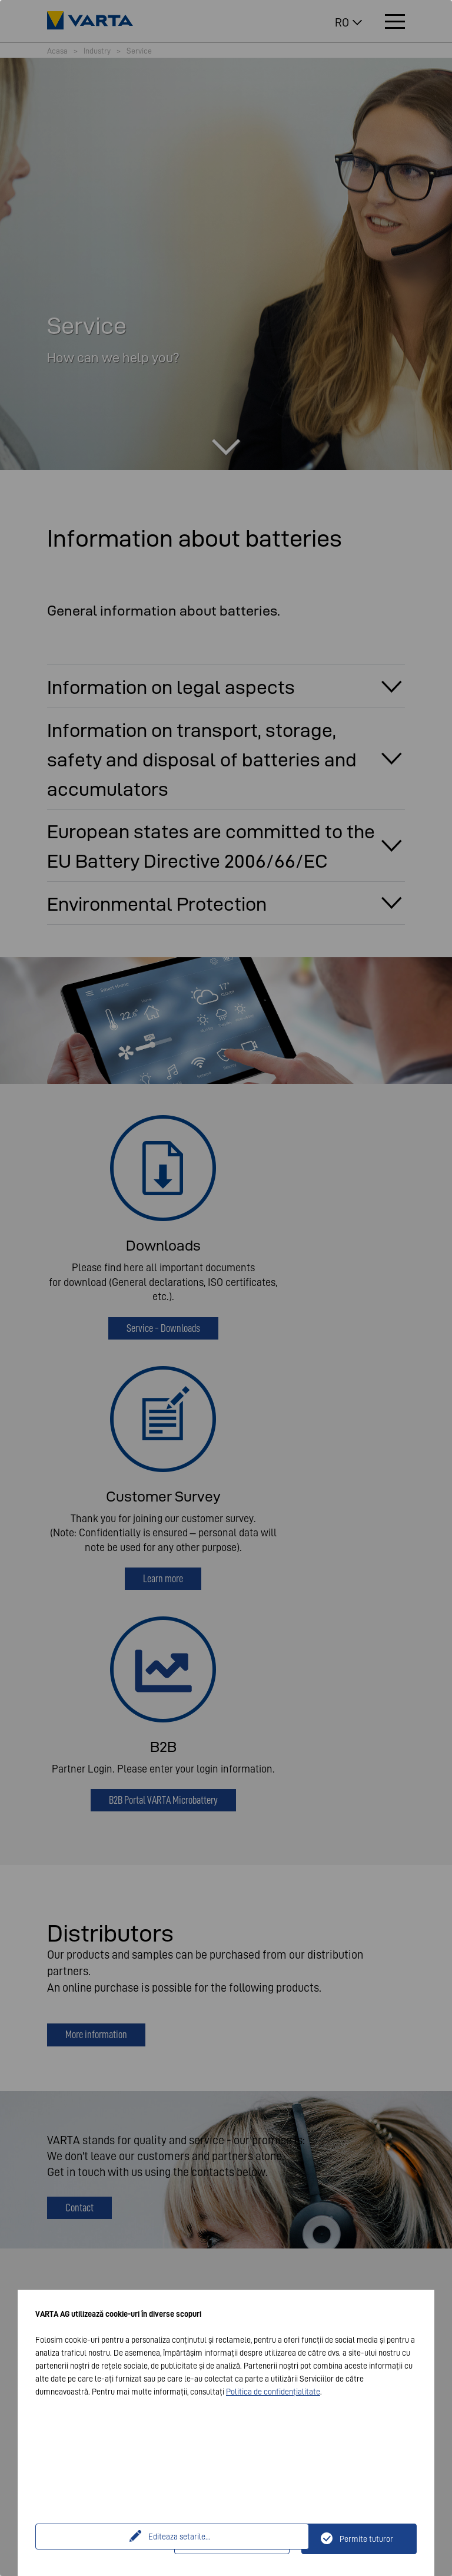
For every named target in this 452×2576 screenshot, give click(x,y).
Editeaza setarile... (106, 2539)
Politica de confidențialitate (273, 2391)
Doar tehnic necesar (239, 2539)
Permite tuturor (366, 2539)
